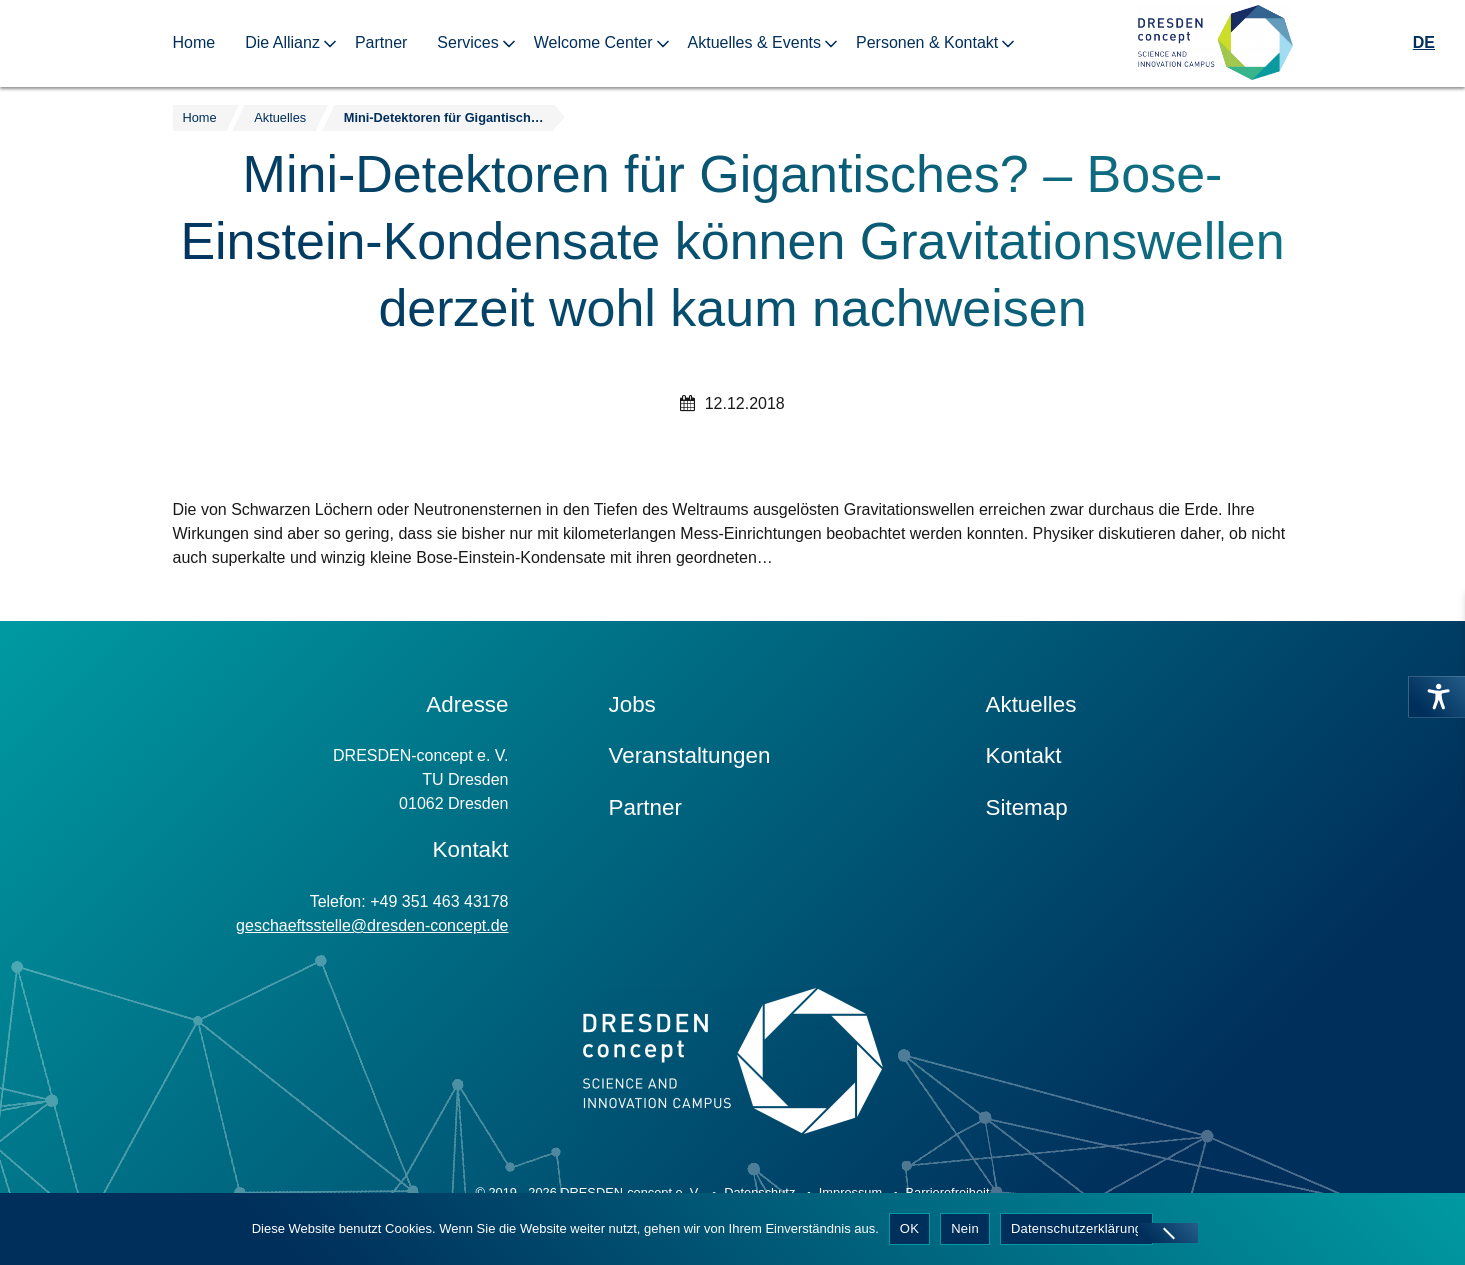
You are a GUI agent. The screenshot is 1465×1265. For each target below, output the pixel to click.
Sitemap (1027, 807)
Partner (381, 42)
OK (909, 1228)
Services (467, 42)
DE (1424, 42)
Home (194, 42)
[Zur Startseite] (1215, 43)
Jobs (632, 704)
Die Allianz (282, 42)
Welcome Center (593, 42)
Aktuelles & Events (754, 42)
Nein (965, 1228)
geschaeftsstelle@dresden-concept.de (372, 925)
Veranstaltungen (690, 755)
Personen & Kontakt (927, 42)
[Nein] (1168, 1233)
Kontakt (1024, 755)
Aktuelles (1031, 704)
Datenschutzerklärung (1076, 1228)
